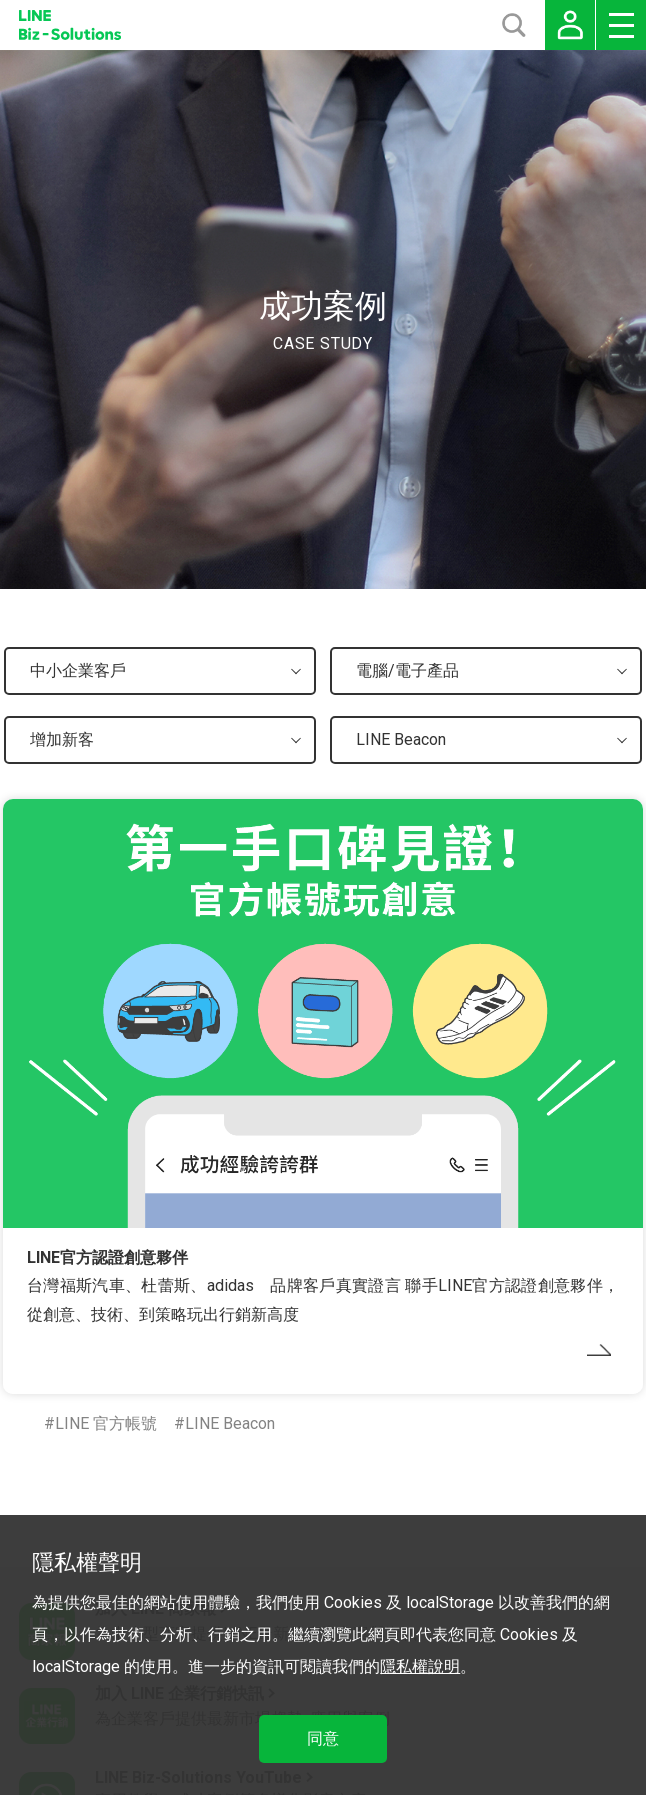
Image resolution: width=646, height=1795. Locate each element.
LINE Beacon (230, 1423)
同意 (323, 1738)
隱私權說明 (420, 1666)
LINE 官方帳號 (106, 1423)
